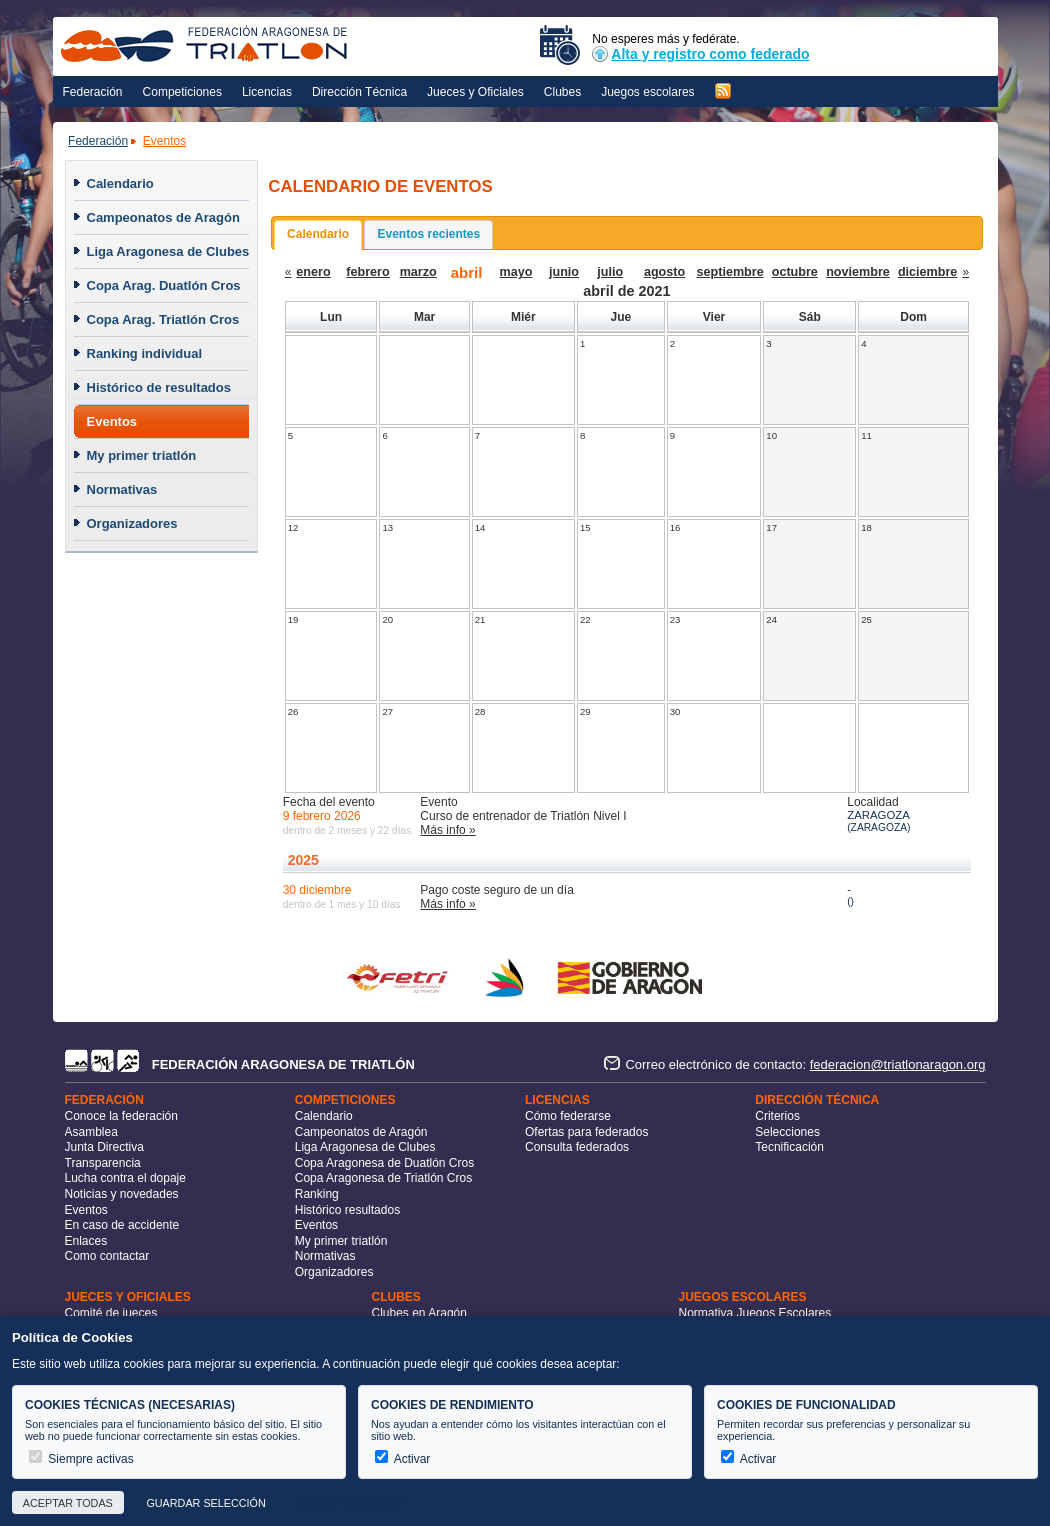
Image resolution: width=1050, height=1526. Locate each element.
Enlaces (86, 1241)
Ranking (317, 1194)
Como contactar (107, 1256)
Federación (93, 92)
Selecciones (787, 1132)
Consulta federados (577, 1147)
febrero (367, 272)
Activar (402, 1459)
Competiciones (182, 92)
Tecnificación (789, 1147)
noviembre (858, 272)
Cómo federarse (568, 1116)
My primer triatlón (142, 455)
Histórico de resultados (159, 387)
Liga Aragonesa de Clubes (168, 251)
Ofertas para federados (586, 1132)
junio (564, 272)
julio (610, 272)
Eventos (164, 141)
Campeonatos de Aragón (163, 217)
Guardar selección (205, 1503)
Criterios (777, 1116)
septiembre (729, 272)
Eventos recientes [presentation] (428, 234)
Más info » (447, 830)
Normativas (122, 489)
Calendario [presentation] (318, 234)
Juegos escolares (647, 92)
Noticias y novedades (122, 1194)
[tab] (318, 235)
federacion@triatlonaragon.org (898, 1064)
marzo (418, 272)
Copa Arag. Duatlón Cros (164, 285)
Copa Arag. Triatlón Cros (163, 319)
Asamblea (91, 1132)
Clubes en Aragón (419, 1313)
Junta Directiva (104, 1147)
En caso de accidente (122, 1225)
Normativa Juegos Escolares (755, 1313)
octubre (795, 272)
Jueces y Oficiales (475, 92)
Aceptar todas (68, 1503)
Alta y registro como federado (700, 54)
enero (313, 272)
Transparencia (103, 1163)
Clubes (562, 92)
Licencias (267, 92)
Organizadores (132, 523)
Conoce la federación (121, 1116)
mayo (516, 272)
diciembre (928, 272)
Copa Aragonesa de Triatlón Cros (383, 1178)
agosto (664, 272)
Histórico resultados (347, 1210)
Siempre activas (81, 1459)
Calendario (120, 183)
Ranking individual (145, 353)
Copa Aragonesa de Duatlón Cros (384, 1163)
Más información (350, 1503)
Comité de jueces (111, 1313)
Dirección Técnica (359, 92)
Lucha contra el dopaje (125, 1178)
